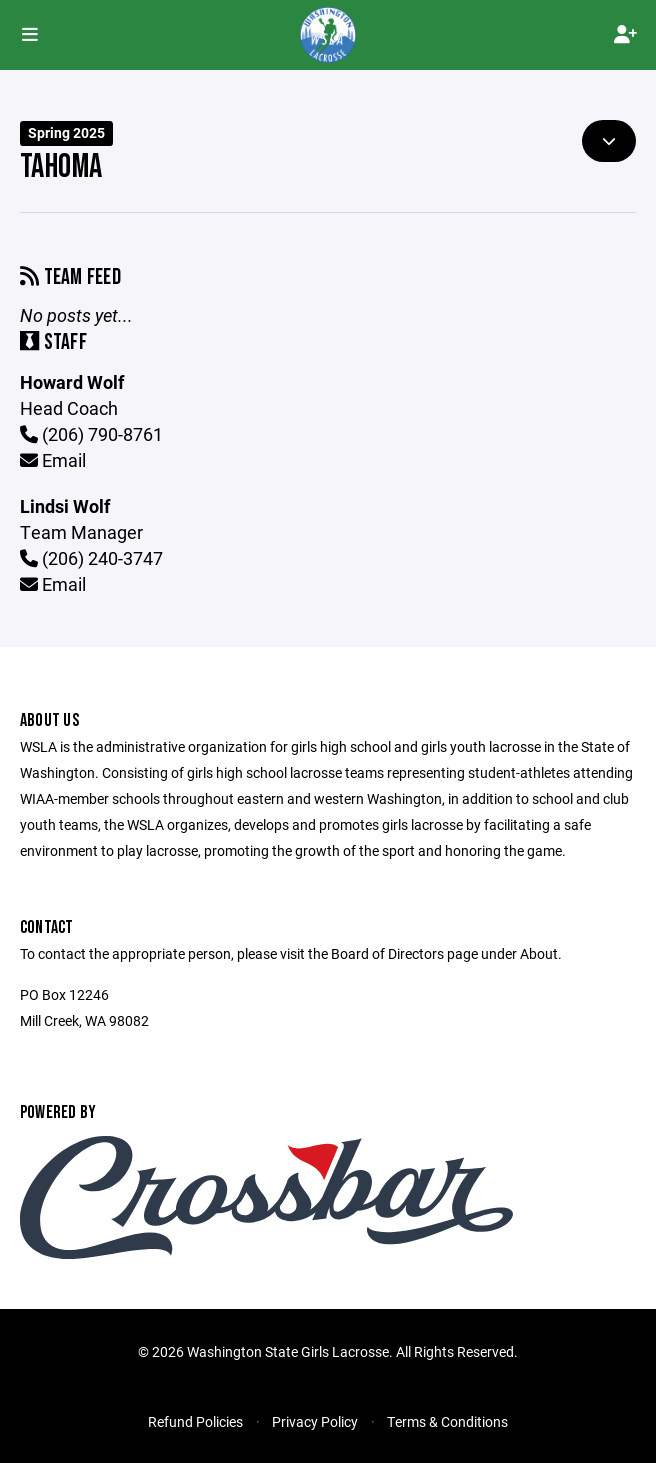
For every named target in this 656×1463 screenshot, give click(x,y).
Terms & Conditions (447, 1421)
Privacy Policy (315, 1421)
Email (53, 460)
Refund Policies (195, 1421)
